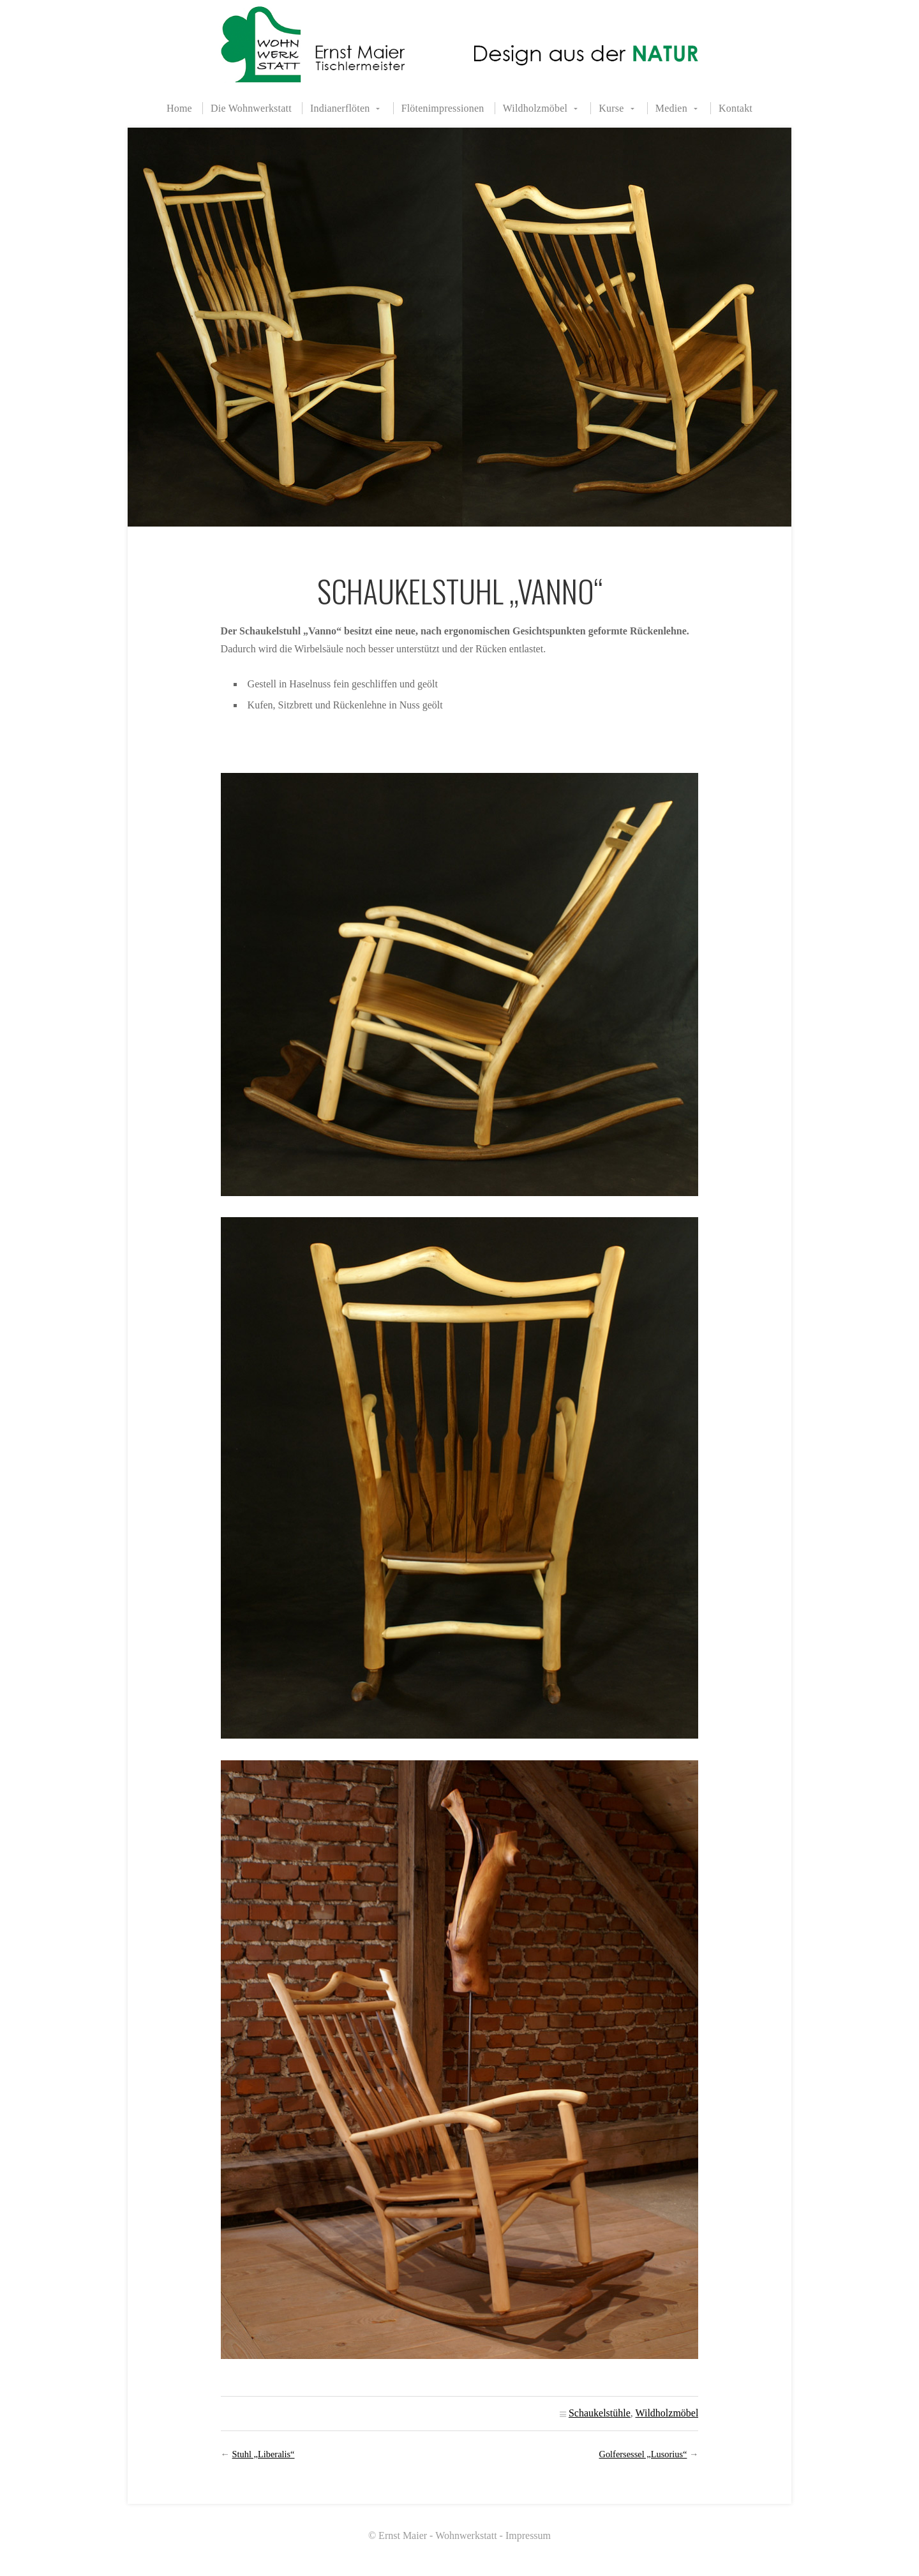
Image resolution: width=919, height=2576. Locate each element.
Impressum (528, 2535)
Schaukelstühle (600, 2413)
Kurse (611, 108)
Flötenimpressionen (442, 108)
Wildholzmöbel (535, 108)
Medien (671, 108)
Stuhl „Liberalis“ (263, 2454)
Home (179, 108)
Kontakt (735, 108)
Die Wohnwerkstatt (251, 108)
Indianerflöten (340, 108)
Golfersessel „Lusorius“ (643, 2454)
